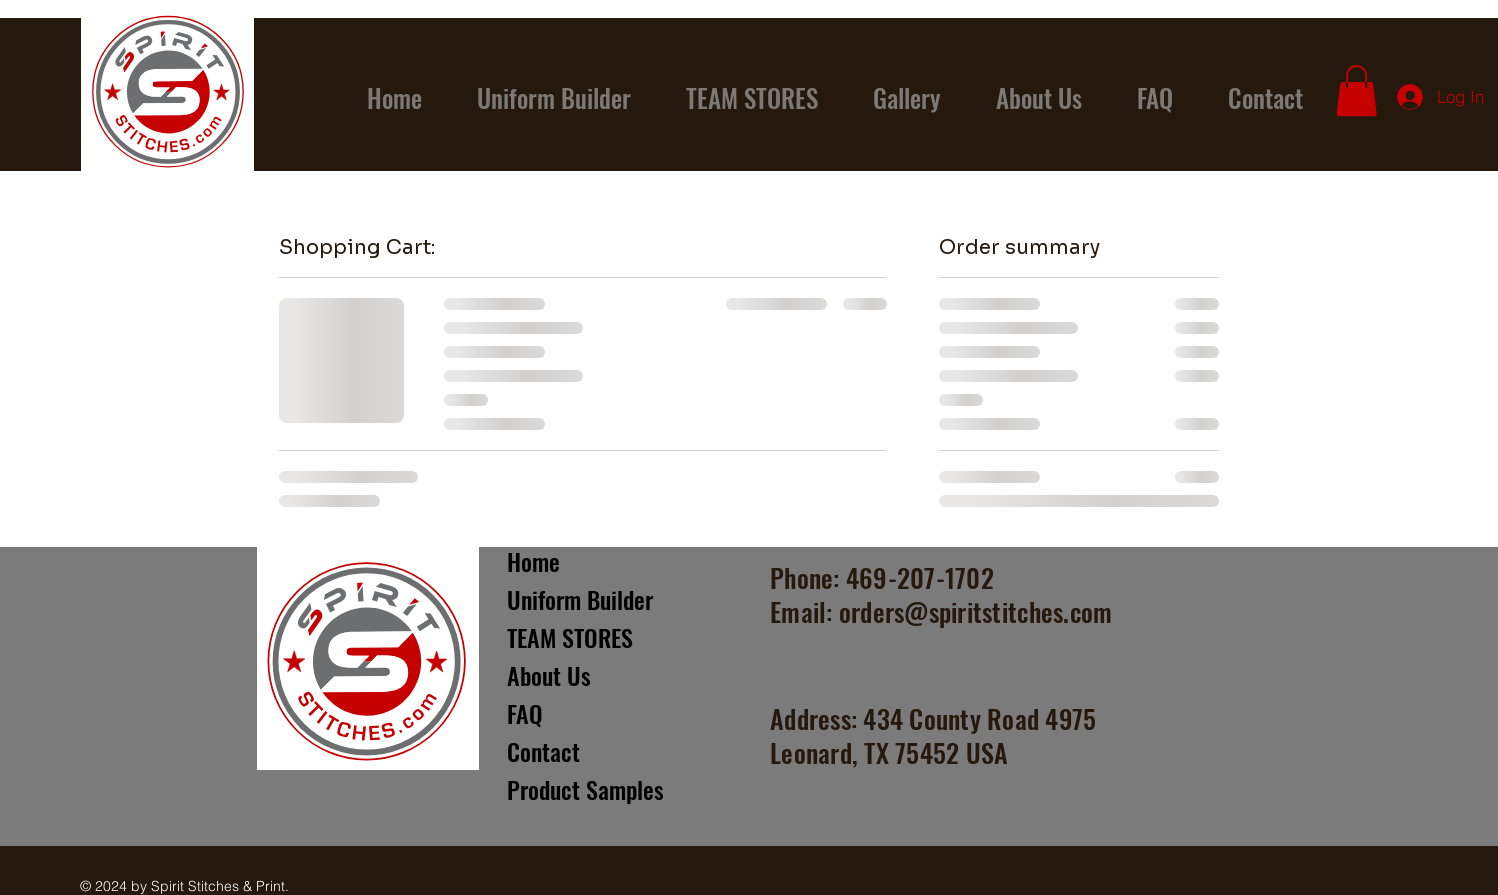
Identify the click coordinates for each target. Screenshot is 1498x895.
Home (533, 561)
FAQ (525, 713)
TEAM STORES (570, 637)
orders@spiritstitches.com (976, 611)
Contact (543, 751)
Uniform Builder (580, 599)
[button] (1356, 90)
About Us (549, 675)
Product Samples (585, 789)
